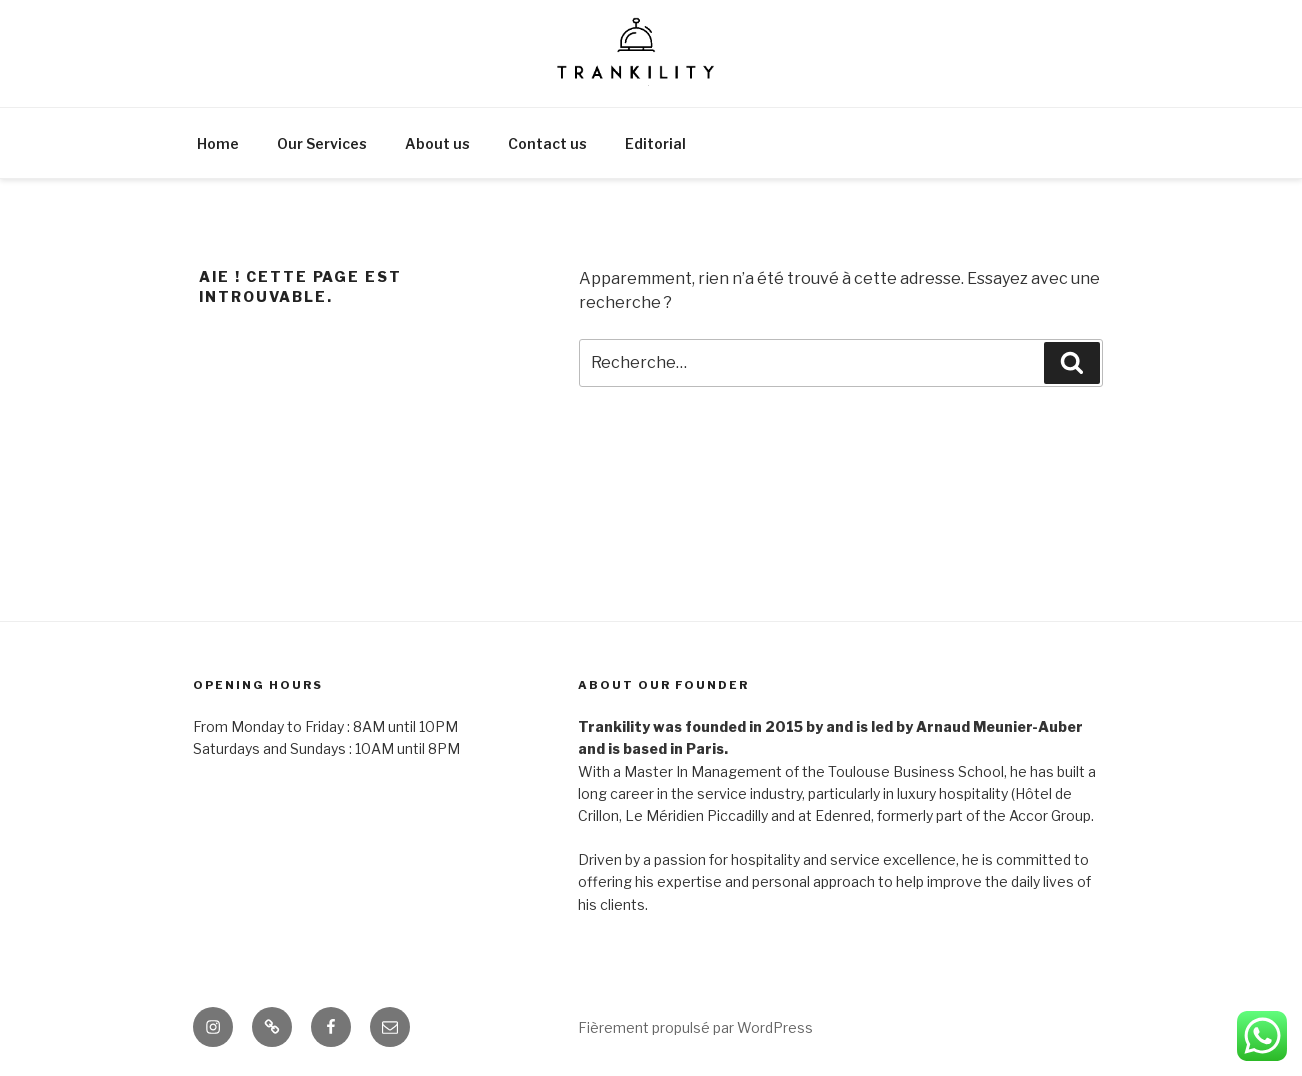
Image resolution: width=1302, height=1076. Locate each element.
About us (437, 143)
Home (218, 143)
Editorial (655, 143)
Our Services (322, 143)
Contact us (547, 143)
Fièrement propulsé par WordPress (695, 1027)
